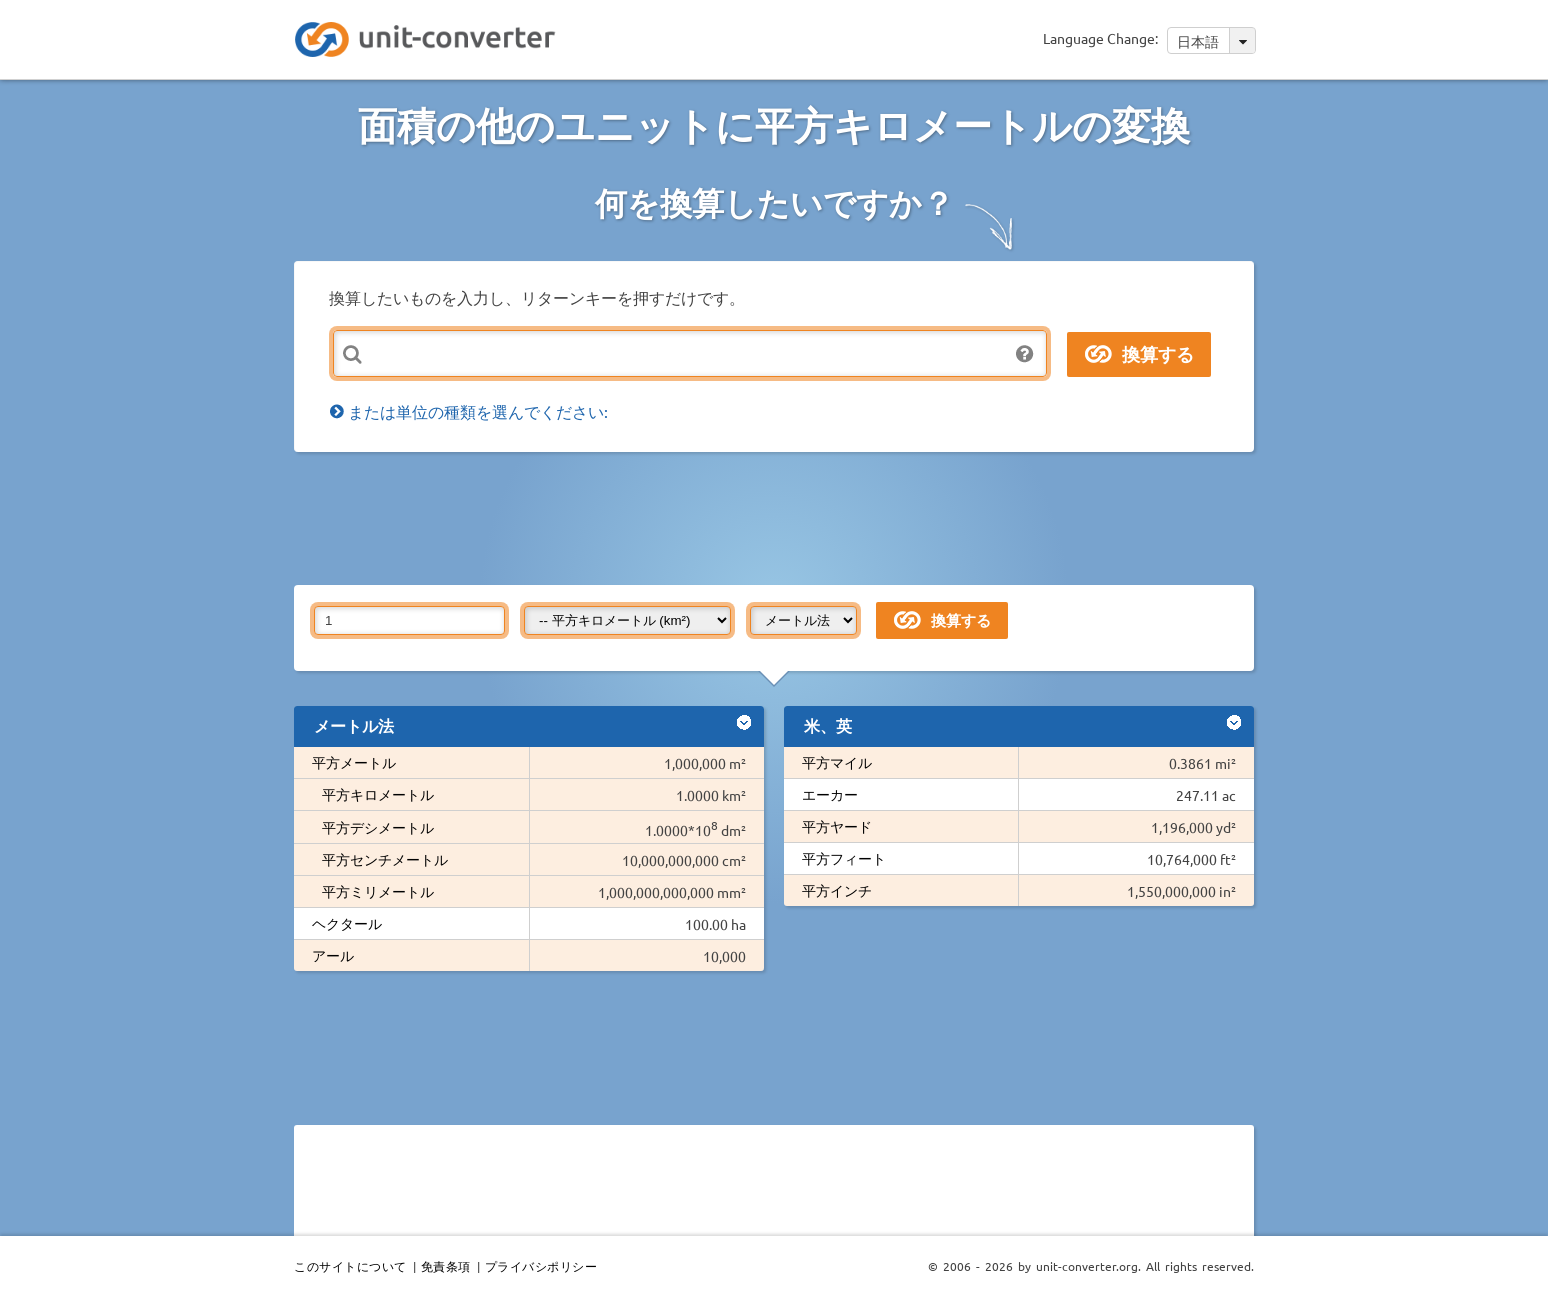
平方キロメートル (378, 794)
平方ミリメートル (378, 891)
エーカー (830, 794)
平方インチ (837, 890)
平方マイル (837, 762)
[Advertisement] (779, 517)
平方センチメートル (385, 859)
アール (333, 955)
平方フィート (844, 858)
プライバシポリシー (541, 1266)
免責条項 (446, 1266)
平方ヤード (837, 826)
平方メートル (354, 762)
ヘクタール (347, 923)
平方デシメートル (378, 827)
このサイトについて (350, 1266)
